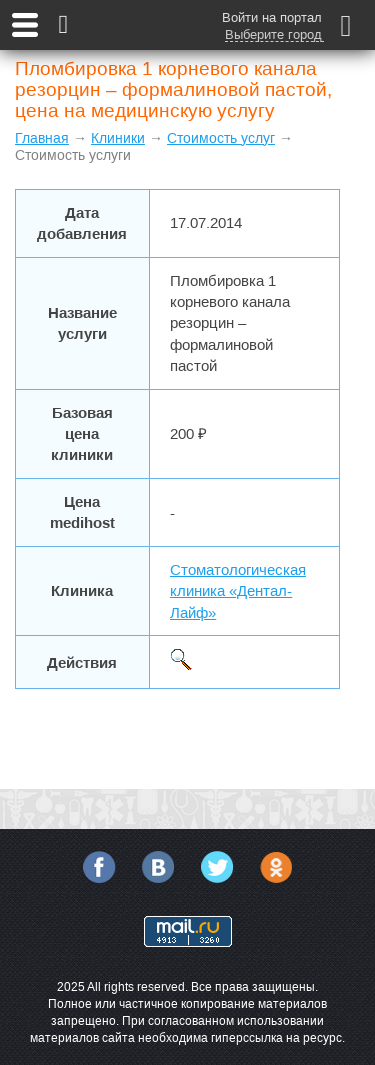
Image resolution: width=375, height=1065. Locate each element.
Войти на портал (272, 17)
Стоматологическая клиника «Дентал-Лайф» (238, 591)
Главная (42, 138)
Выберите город (273, 35)
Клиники (118, 138)
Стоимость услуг (221, 138)
